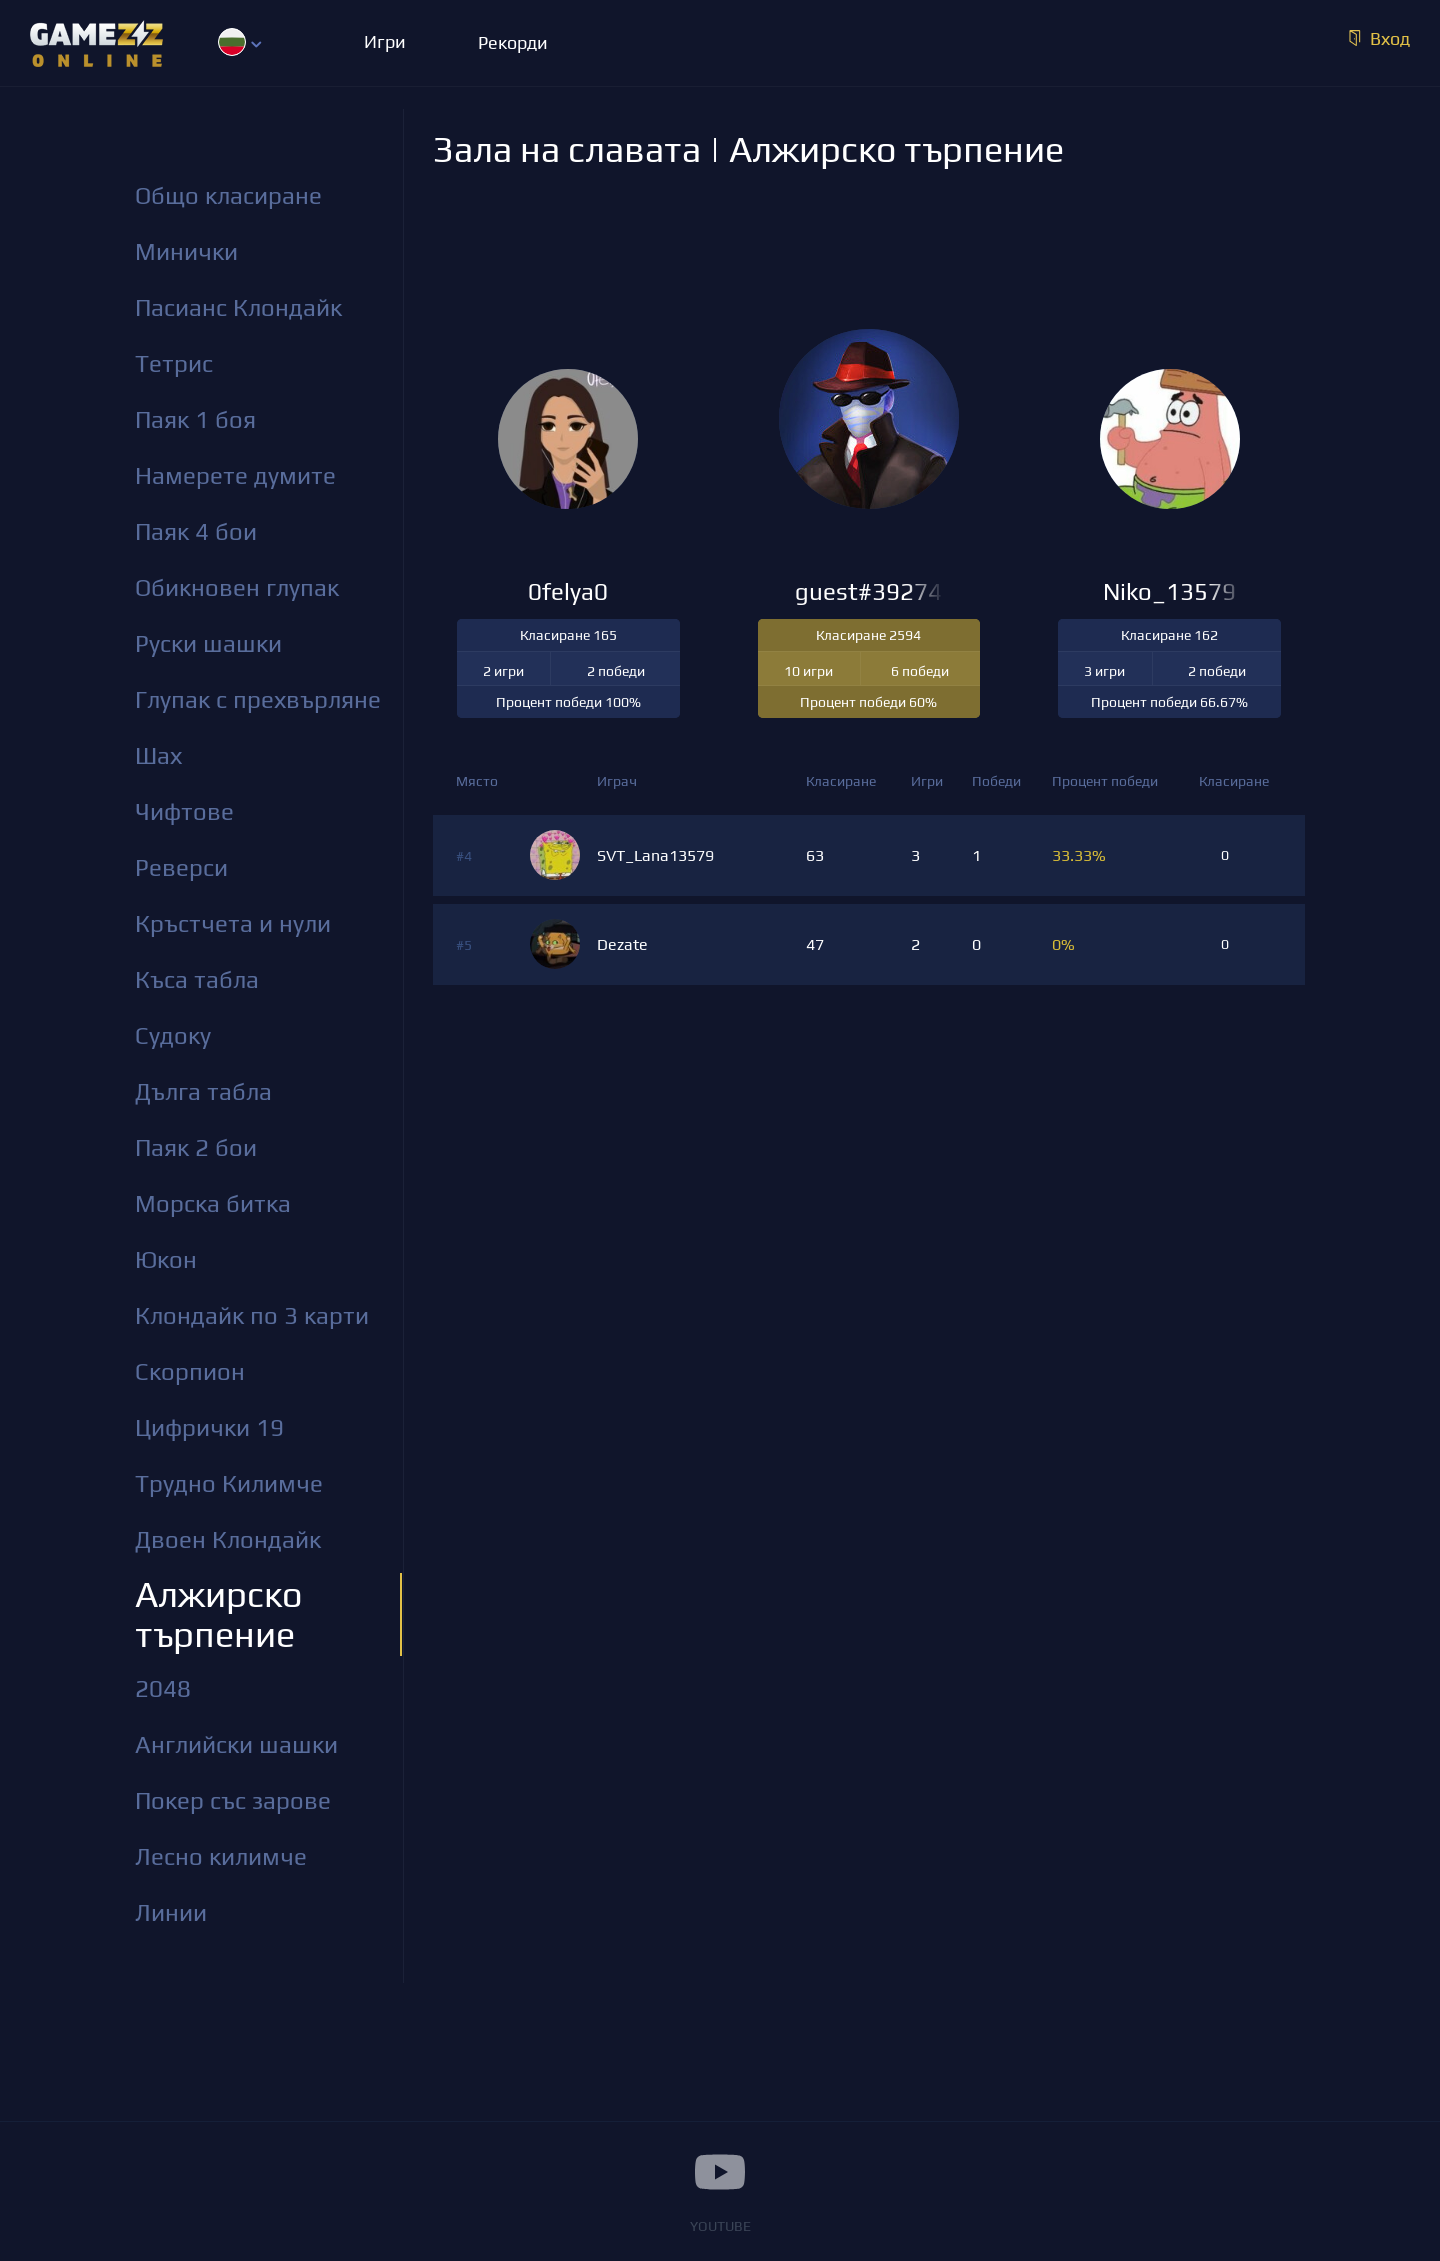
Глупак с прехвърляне (258, 699)
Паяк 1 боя (195, 419)
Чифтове (184, 811)
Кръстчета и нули (233, 923)
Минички (186, 251)
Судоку (173, 1035)
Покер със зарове (233, 1800)
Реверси (181, 867)
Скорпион (190, 1371)
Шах (158, 755)
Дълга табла (203, 1091)
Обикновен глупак (237, 587)
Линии (171, 1912)
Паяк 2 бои (196, 1147)
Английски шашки (236, 1744)
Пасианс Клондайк (238, 307)
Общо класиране (228, 195)
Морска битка (213, 1203)
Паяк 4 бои (196, 531)
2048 (163, 1688)
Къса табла (197, 979)
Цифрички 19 (209, 1427)
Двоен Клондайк (228, 1539)
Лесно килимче (221, 1856)
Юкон (166, 1259)
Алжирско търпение (218, 1614)
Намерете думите (235, 475)
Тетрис (174, 363)
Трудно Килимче (229, 1483)
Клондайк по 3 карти (252, 1315)
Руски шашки (208, 643)
